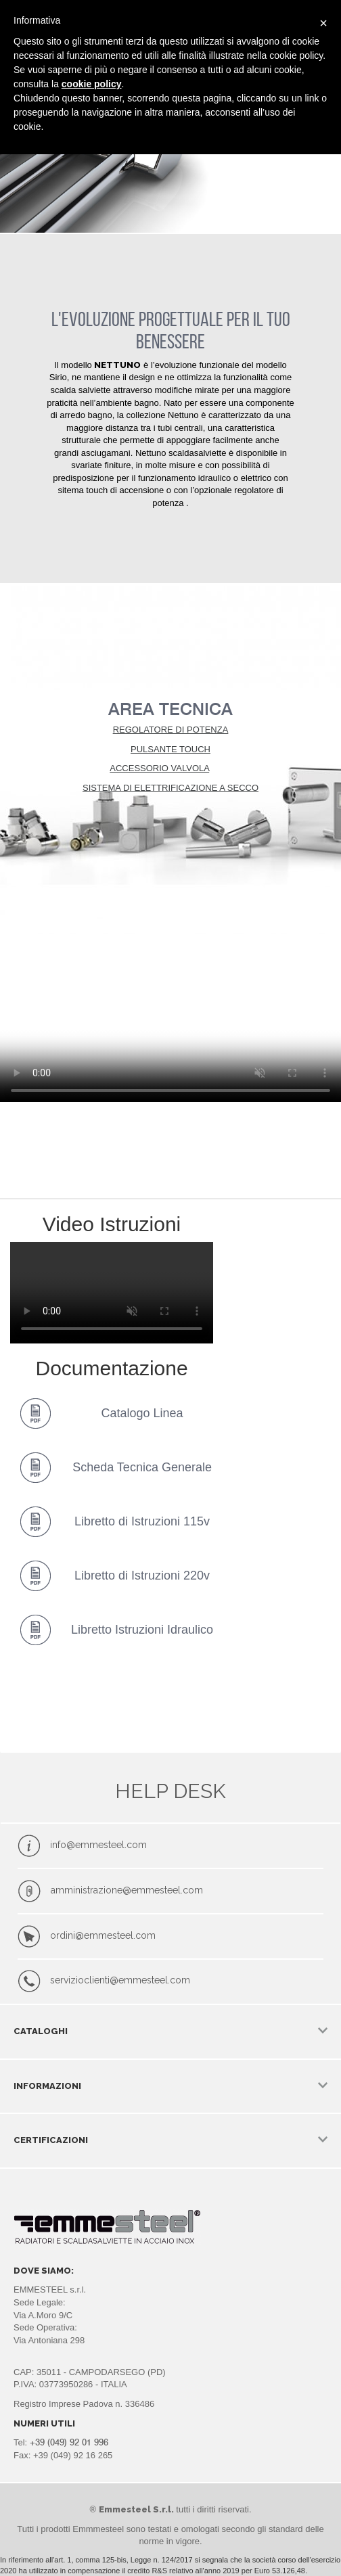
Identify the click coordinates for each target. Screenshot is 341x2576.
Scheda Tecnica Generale (142, 1467)
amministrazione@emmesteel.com (127, 1890)
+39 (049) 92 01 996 (69, 2442)
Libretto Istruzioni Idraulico (142, 1629)
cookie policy (92, 83)
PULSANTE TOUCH (170, 749)
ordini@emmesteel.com (103, 1935)
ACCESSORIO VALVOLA (159, 768)
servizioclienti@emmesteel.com (120, 1980)
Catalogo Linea (142, 1413)
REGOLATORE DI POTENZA (171, 729)
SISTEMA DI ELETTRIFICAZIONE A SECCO (170, 788)
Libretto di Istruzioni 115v (142, 1521)
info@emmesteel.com (98, 1844)
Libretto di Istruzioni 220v (142, 1575)
